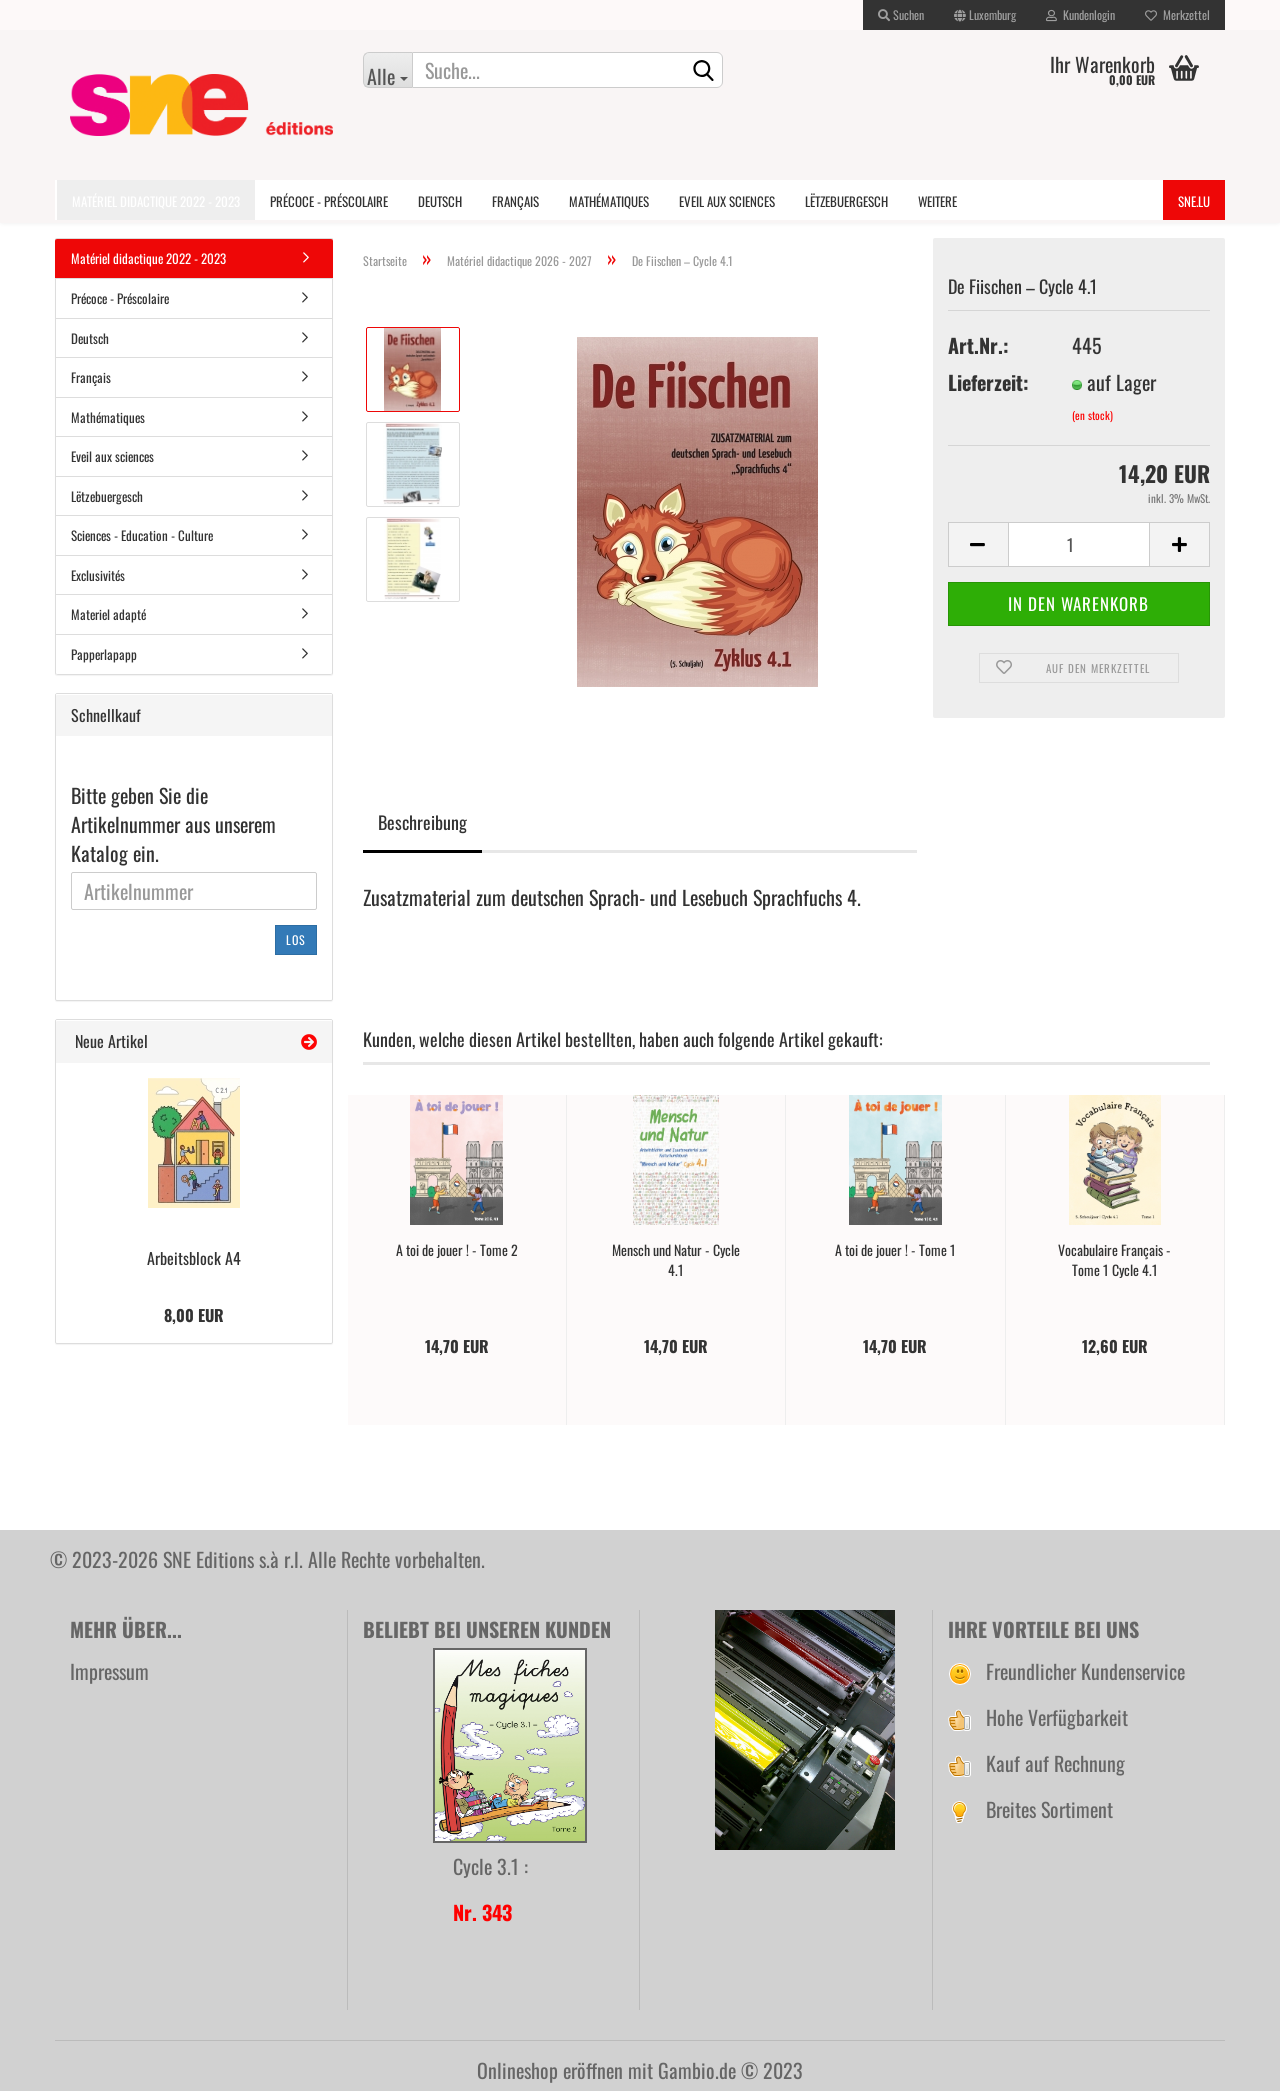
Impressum (109, 1678)
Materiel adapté (108, 621)
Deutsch (440, 201)
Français (515, 201)
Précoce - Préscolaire (329, 201)
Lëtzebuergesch (846, 201)
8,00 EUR (194, 1322)
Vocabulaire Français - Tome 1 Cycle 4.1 (1114, 1267)
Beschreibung (422, 829)
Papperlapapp (104, 661)
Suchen (901, 14)
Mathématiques (609, 201)
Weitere (937, 201)
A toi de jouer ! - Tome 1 (895, 1257)
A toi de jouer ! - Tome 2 (457, 1257)
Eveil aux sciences (727, 201)
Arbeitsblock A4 (194, 1265)
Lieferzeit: (988, 389)
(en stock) (1092, 421)
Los (296, 946)
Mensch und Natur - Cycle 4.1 (676, 1267)
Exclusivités (98, 582)
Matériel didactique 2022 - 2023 (156, 201)
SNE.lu (1194, 201)
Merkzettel (1177, 14)
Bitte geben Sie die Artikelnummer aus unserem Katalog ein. (173, 831)
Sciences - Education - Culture (142, 542)
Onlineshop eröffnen (550, 2077)
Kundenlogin (1080, 14)
